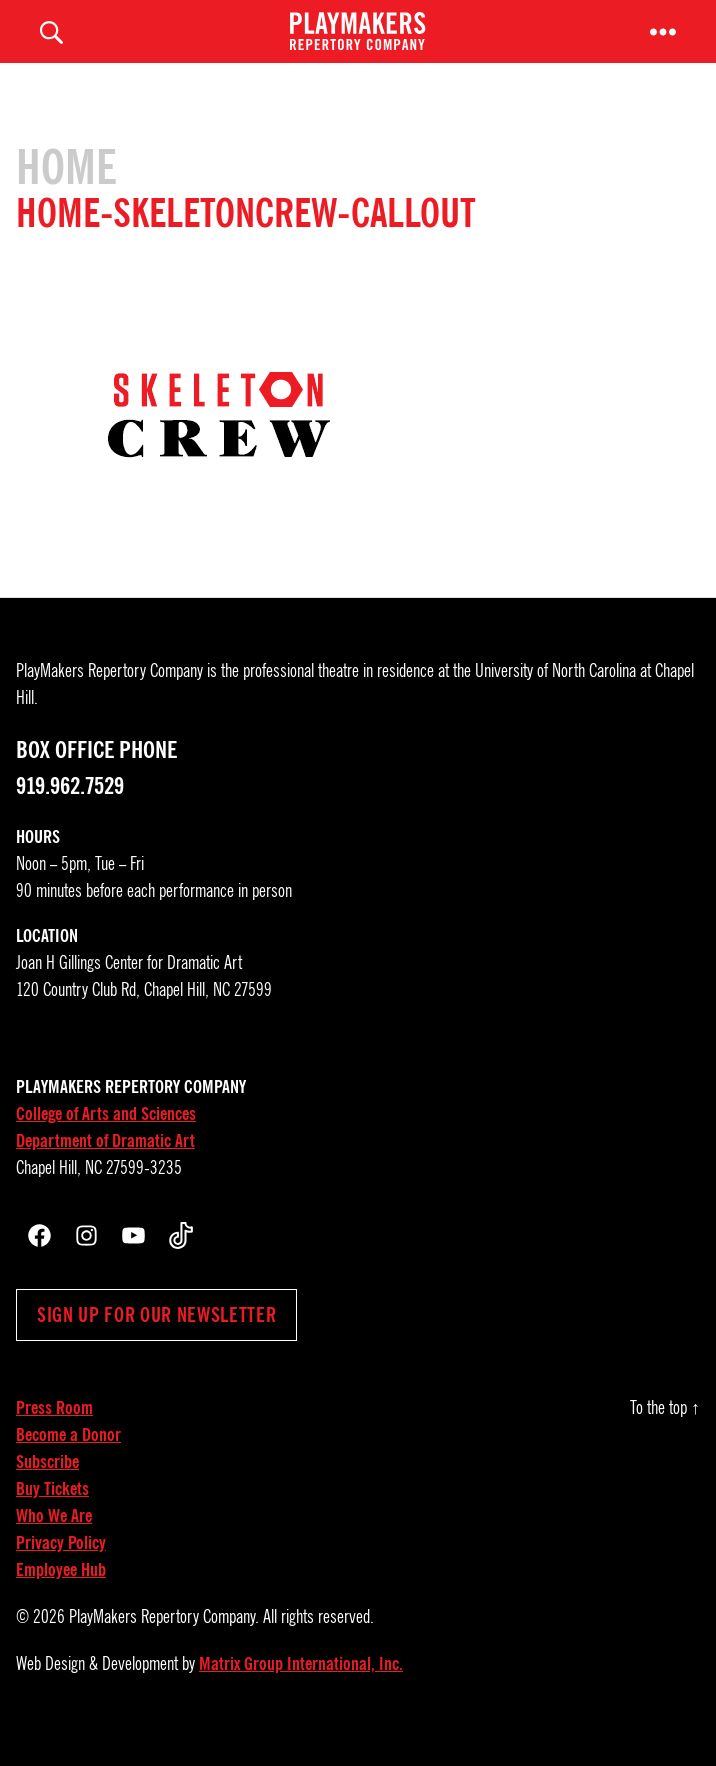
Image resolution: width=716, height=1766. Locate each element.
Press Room (54, 1435)
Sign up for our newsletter (156, 1342)
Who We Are (54, 1543)
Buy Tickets (52, 1516)
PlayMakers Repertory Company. (164, 1644)
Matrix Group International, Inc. (301, 1691)
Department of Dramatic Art (105, 1168)
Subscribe (47, 1489)
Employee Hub (61, 1597)
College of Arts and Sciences (106, 1141)
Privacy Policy (61, 1570)
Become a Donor (68, 1462)
